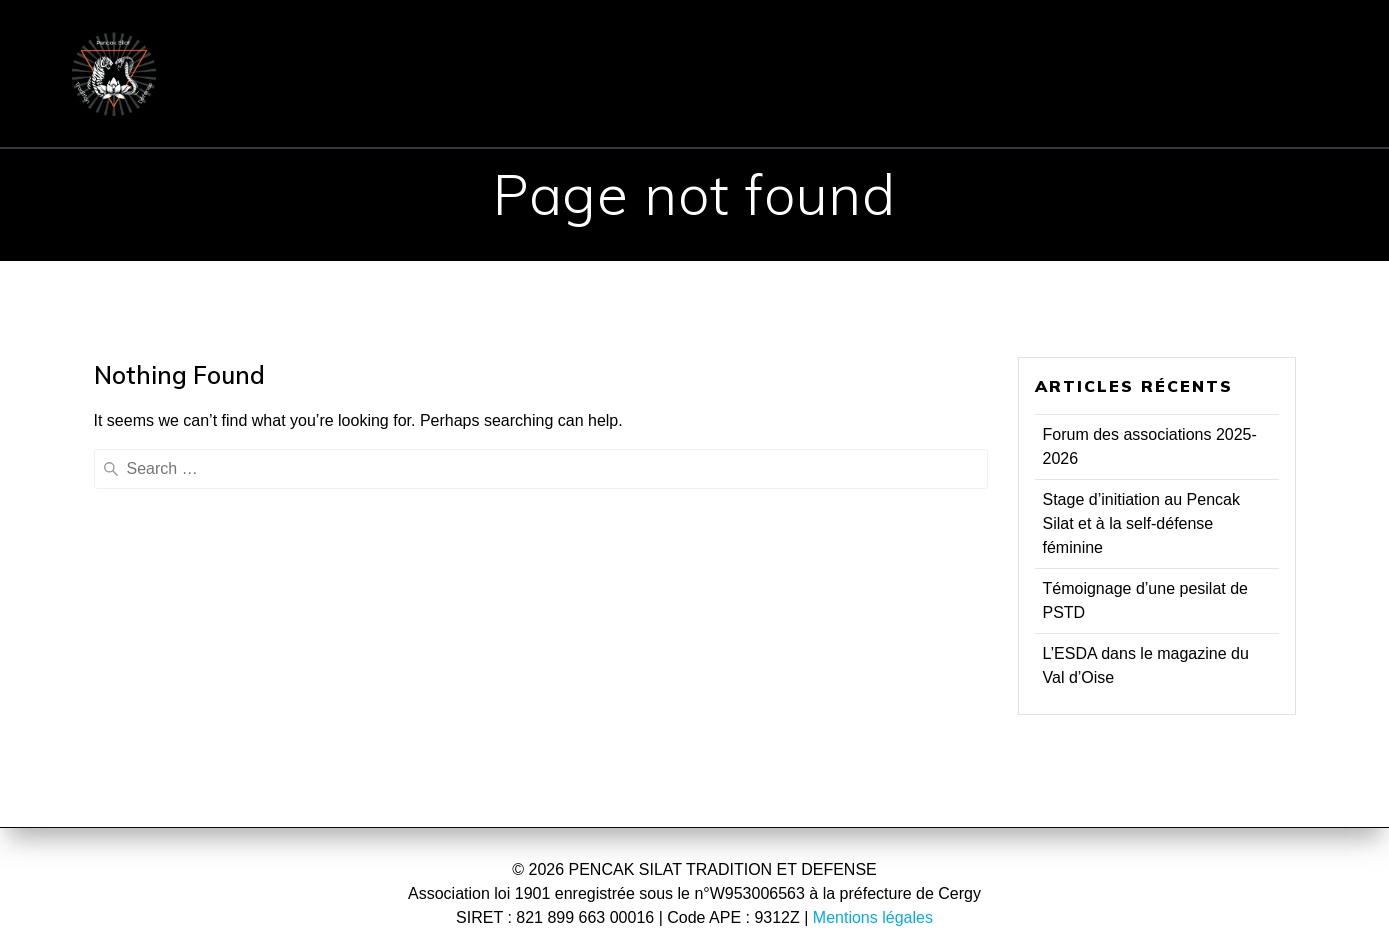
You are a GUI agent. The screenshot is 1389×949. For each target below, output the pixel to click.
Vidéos (983, 102)
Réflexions (855, 102)
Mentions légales (873, 917)
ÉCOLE (393, 44)
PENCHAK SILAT (559, 44)
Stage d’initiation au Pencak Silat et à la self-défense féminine (1141, 523)
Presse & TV (704, 102)
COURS (728, 44)
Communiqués (1212, 44)
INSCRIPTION (886, 44)
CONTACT (1056, 44)
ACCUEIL (275, 44)
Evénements (546, 102)
